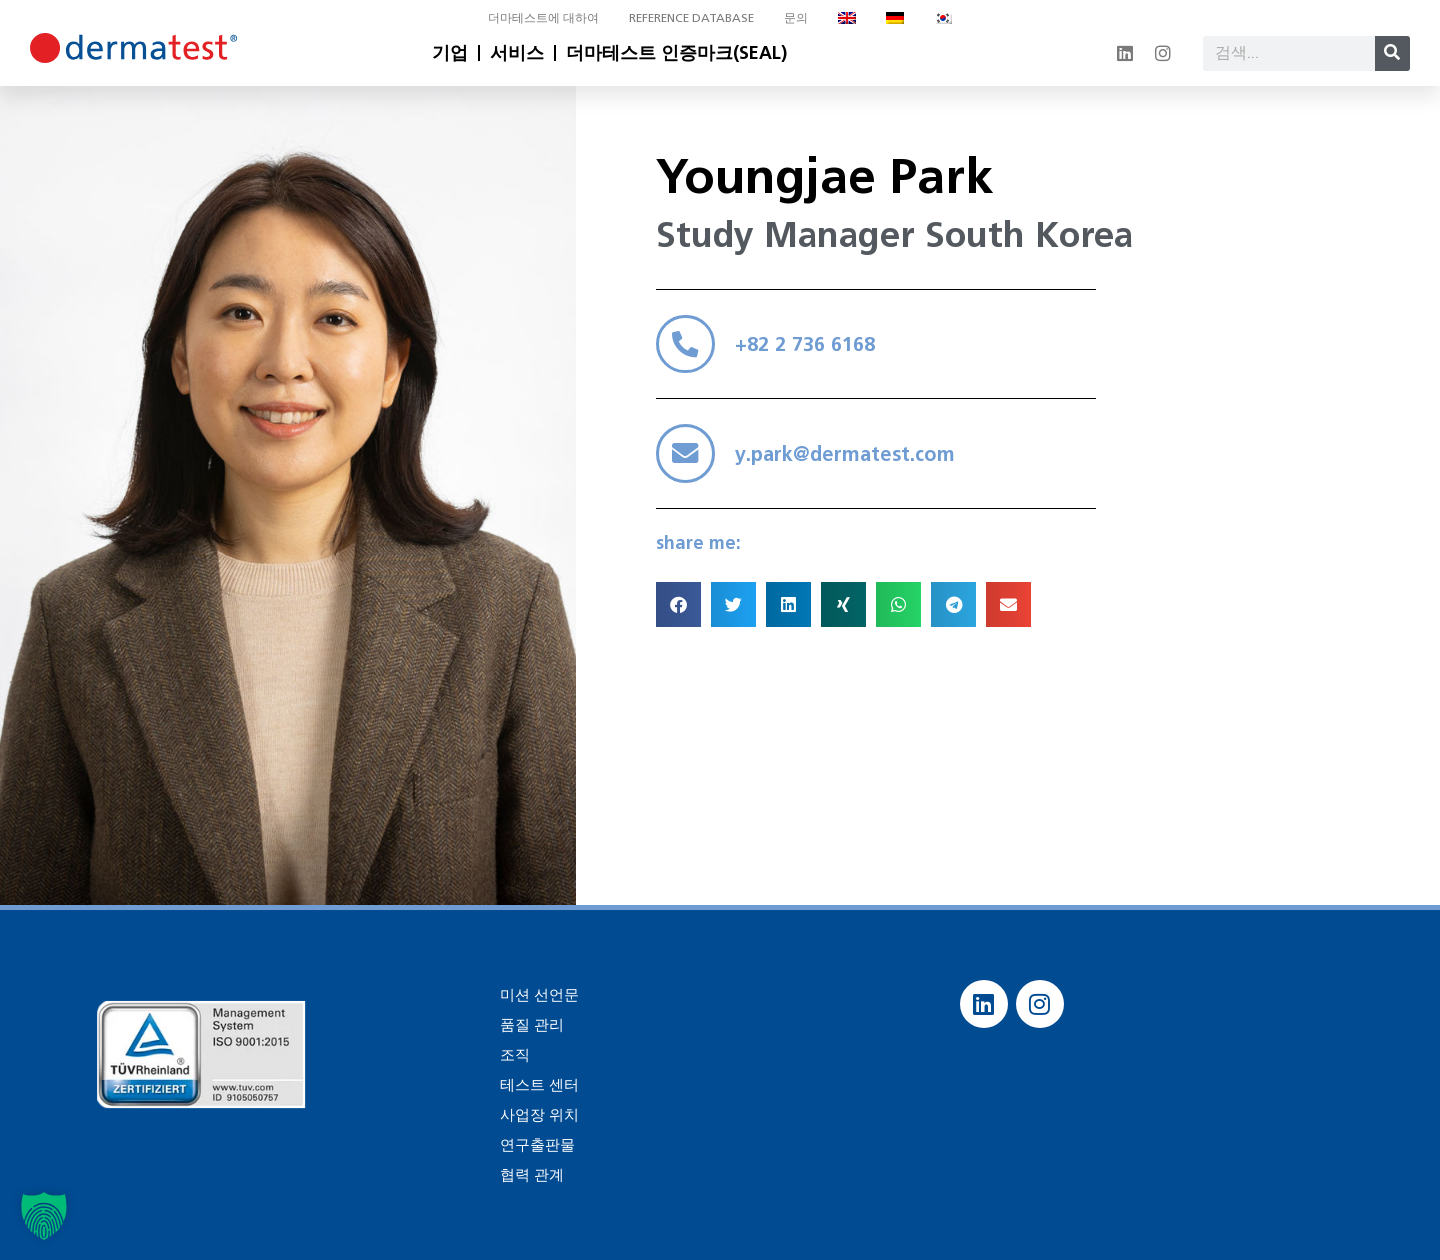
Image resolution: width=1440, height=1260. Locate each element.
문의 (796, 17)
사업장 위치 (537, 1114)
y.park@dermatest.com (852, 465)
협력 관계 (530, 1174)
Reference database (691, 17)
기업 (450, 53)
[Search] (1392, 53)
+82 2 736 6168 (812, 348)
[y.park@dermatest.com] (689, 465)
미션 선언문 (537, 994)
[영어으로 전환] (847, 18)
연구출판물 (535, 1144)
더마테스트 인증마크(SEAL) (676, 53)
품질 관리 (530, 1024)
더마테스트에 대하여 (543, 17)
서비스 (517, 53)
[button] (678, 619)
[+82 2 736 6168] (689, 348)
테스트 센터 (537, 1084)
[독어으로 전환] (895, 18)
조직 (514, 1054)
